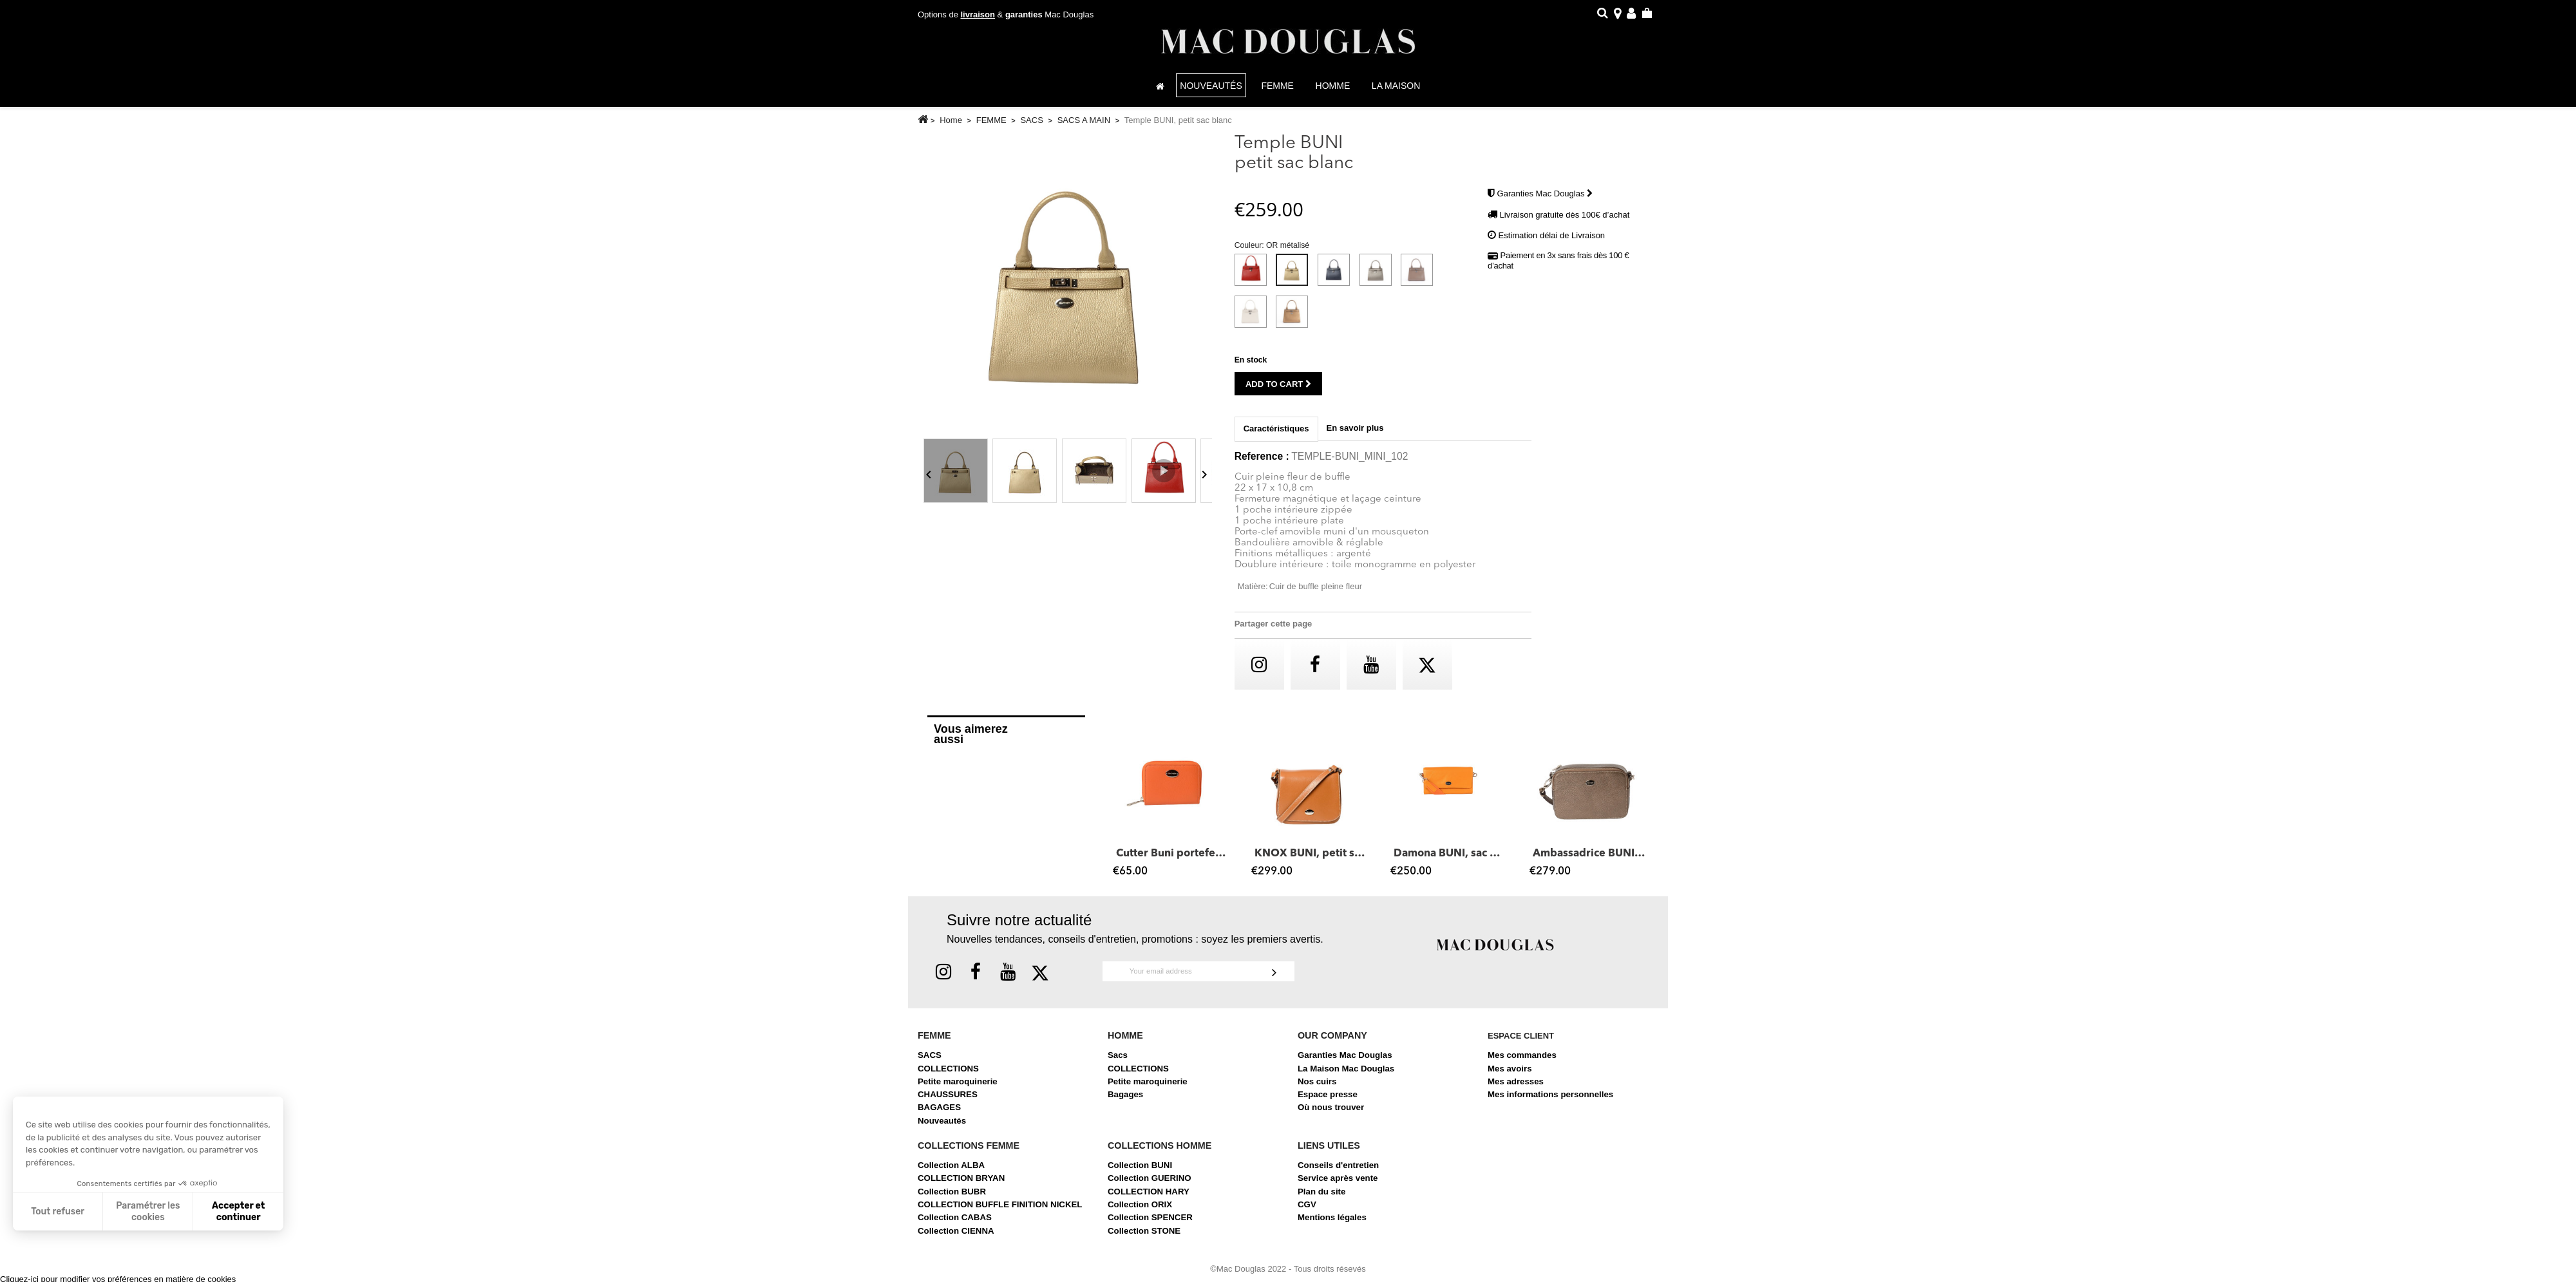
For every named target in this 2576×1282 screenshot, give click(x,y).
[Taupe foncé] (1419, 278)
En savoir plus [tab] (1355, 434)
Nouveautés (942, 1127)
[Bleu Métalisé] (1336, 278)
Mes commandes (1522, 1061)
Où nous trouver (1331, 1113)
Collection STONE (1144, 1237)
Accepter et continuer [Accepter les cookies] (238, 1211)
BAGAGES (939, 1113)
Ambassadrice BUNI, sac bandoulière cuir (1589, 860)
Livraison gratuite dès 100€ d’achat (1565, 221)
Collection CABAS (955, 1224)
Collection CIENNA (956, 1237)
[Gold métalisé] (1294, 320)
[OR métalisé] (1294, 278)
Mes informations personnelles (1550, 1101)
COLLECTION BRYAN (961, 1184)
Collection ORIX (1140, 1211)
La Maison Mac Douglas (1346, 1075)
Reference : (1262, 463)
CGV (1307, 1211)
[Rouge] (1253, 278)
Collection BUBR (952, 1198)
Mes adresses (1516, 1088)
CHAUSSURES (948, 1101)
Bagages (1125, 1101)
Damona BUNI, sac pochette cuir (1450, 860)
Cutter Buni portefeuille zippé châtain (1172, 860)
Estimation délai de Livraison (1552, 242)
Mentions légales (1332, 1224)
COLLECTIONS (948, 1075)
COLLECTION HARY (1148, 1198)
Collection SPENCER (1150, 1224)
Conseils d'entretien (1338, 1171)
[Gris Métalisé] (1377, 278)
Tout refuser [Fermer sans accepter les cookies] (57, 1211)
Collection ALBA (951, 1171)
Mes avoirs (1510, 1075)
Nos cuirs (1317, 1088)
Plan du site (1321, 1198)
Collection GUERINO (1149, 1184)
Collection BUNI (1140, 1171)
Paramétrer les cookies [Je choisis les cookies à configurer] (148, 1211)
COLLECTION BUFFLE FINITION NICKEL (1000, 1211)
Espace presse (1328, 1101)
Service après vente (1338, 1184)
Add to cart (1278, 390)
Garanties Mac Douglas (1545, 200)
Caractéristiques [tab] (1276, 435)
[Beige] (1253, 320)
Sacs (1118, 1061)
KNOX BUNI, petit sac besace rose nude (1311, 860)
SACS (930, 1061)
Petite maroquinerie (958, 1088)
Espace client (1521, 1042)
